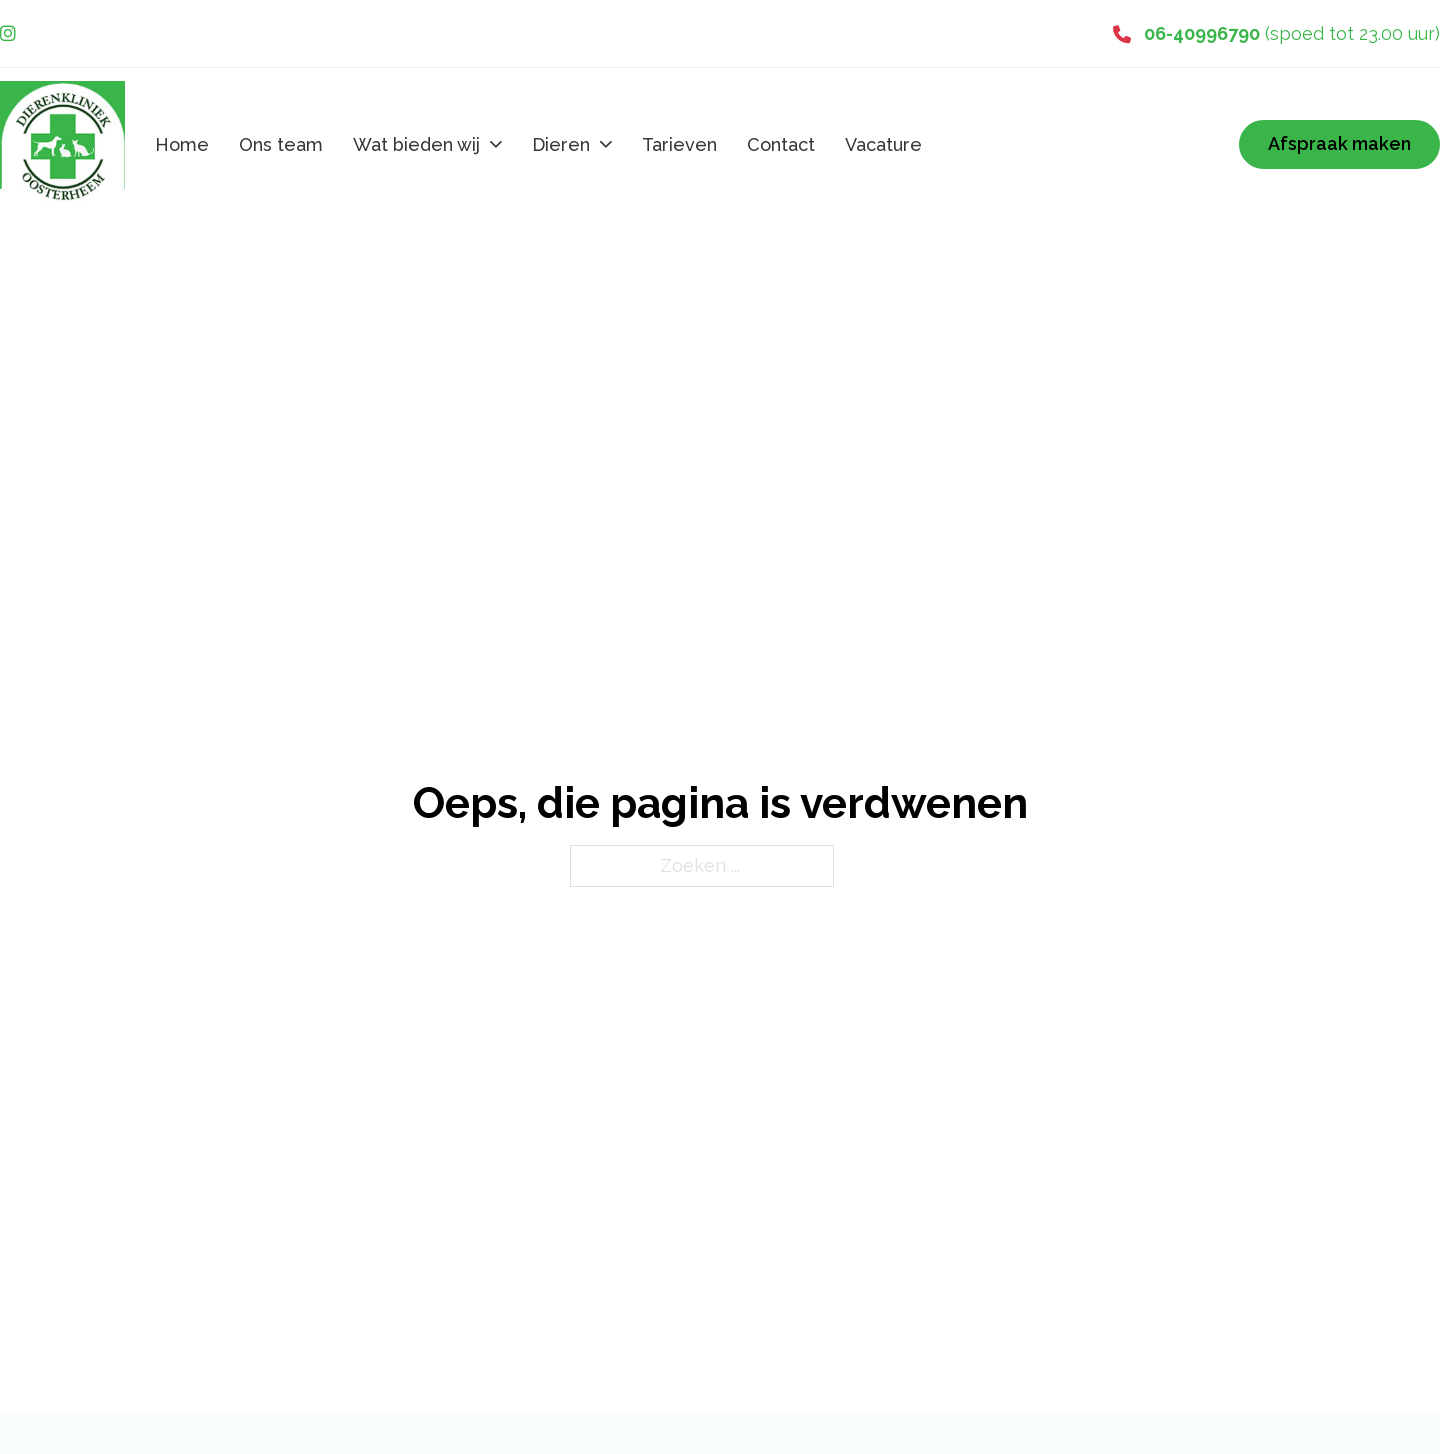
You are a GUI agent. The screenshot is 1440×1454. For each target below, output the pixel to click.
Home (182, 144)
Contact (781, 144)
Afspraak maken (1339, 143)
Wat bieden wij (416, 144)
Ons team (281, 144)
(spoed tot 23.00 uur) (1292, 33)
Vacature (883, 144)
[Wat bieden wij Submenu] (496, 144)
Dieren (561, 144)
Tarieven (679, 144)
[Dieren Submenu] (606, 144)
